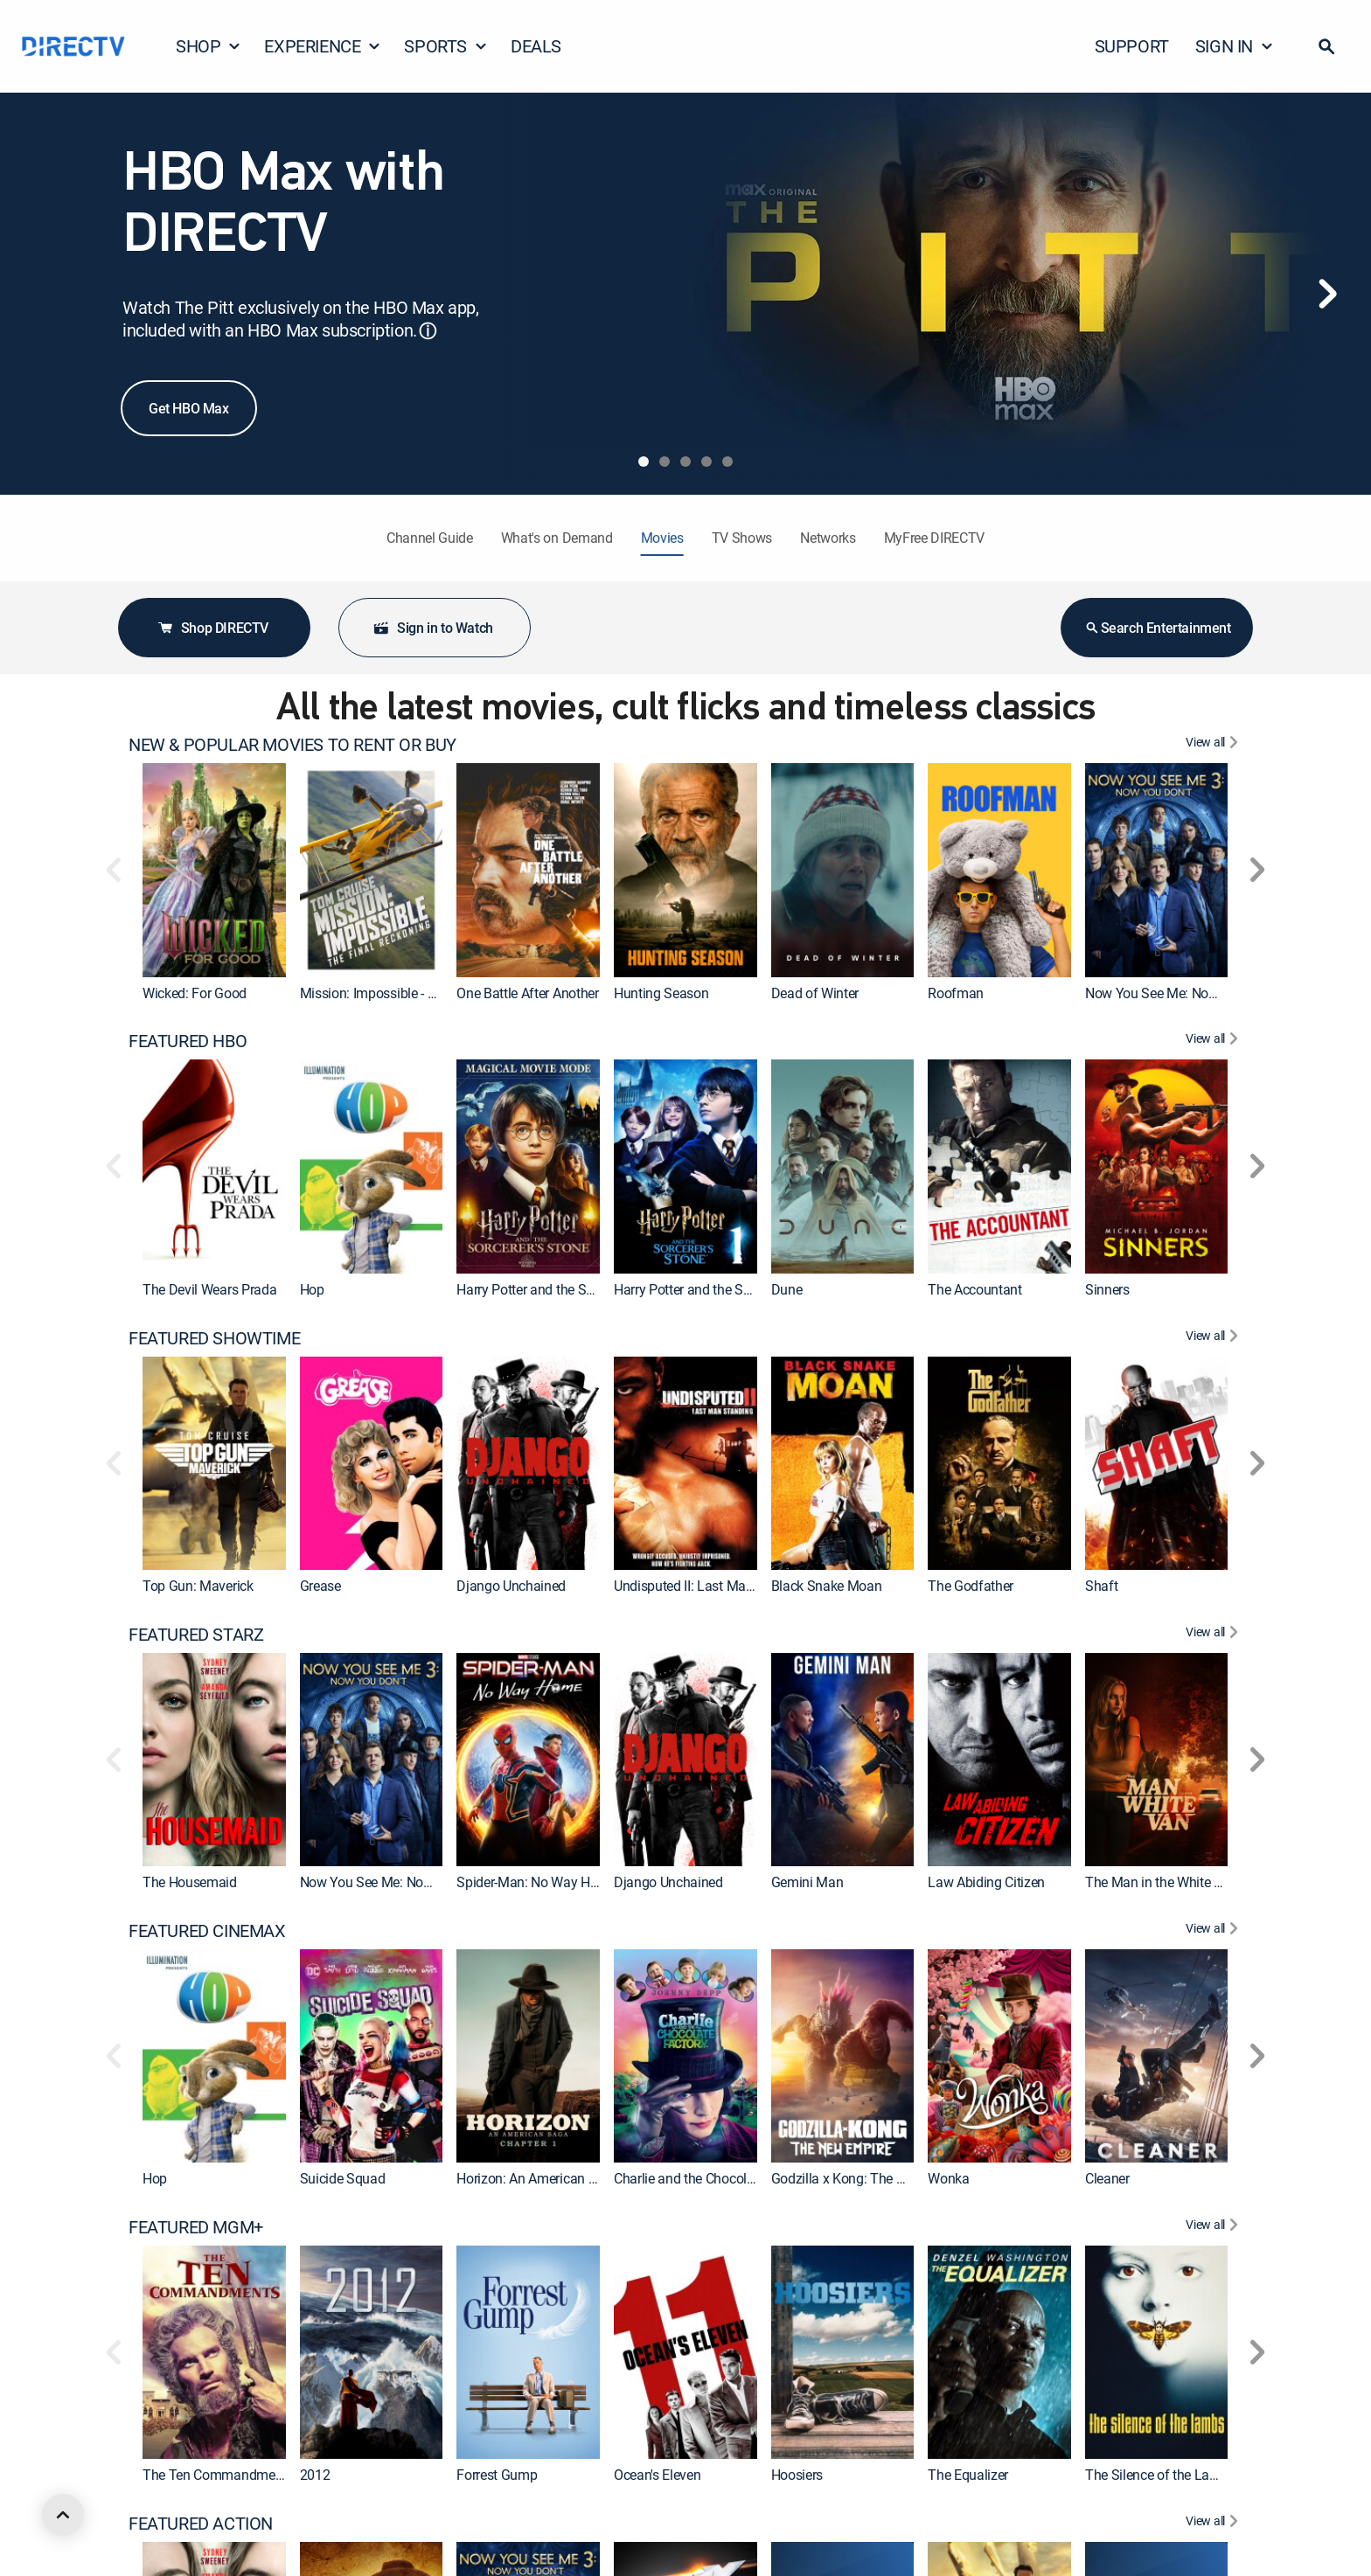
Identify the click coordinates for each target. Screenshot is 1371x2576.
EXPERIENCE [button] (322, 46)
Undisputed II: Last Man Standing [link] (712, 1585)
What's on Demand (557, 537)
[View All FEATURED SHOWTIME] (1214, 1338)
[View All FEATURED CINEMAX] (1214, 1931)
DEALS (536, 46)
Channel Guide (429, 537)
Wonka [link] (948, 2178)
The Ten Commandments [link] (218, 2475)
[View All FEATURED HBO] (1214, 1041)
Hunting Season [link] (661, 993)
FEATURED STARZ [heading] (196, 1634)
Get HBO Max (189, 408)
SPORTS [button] (446, 46)
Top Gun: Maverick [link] (198, 1585)
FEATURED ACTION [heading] (201, 2523)
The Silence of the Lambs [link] (1160, 2475)
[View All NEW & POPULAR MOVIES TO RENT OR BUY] (1214, 744)
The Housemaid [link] (190, 1882)
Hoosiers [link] (797, 2475)
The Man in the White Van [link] (1161, 1882)
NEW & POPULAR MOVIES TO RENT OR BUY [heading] (292, 744)
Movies (662, 537)
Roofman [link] (956, 993)
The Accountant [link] (975, 1289)
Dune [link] (787, 1289)
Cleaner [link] (1107, 2178)
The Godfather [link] (970, 1585)
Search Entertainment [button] (1157, 627)
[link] (214, 869)
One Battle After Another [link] (527, 993)
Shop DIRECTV (212, 627)
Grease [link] (320, 1585)
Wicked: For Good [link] (195, 993)
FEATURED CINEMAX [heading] (207, 1931)
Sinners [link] (1107, 1289)
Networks (827, 537)
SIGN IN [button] (1234, 46)
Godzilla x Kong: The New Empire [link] (869, 2178)
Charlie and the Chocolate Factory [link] (713, 2178)
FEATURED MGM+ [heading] (196, 2227)
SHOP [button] (208, 46)
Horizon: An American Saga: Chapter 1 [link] (569, 2178)
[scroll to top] (63, 2515)
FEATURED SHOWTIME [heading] (214, 1338)
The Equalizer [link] (968, 2475)
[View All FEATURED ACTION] (1214, 2523)
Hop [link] (312, 1289)
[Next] (1327, 294)
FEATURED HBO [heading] (188, 1041)
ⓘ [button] (427, 331)
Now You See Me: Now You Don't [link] (1181, 993)
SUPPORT (1132, 46)
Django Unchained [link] (511, 1585)
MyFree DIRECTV (934, 537)
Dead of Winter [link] (815, 993)
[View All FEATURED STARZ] (1214, 1634)
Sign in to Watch (432, 627)
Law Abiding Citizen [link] (986, 1882)
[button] (1326, 46)
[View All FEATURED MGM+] (1214, 2227)
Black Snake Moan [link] (826, 1585)
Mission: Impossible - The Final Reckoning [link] (424, 993)
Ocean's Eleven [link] (657, 2475)
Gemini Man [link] (807, 1882)
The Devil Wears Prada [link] (209, 1289)
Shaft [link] (1101, 1585)
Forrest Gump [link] (496, 2475)
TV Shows (742, 537)
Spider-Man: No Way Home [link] (536, 1882)
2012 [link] (315, 2475)
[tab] (643, 461)
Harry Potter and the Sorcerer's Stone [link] (721, 1289)
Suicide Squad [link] (343, 2178)
